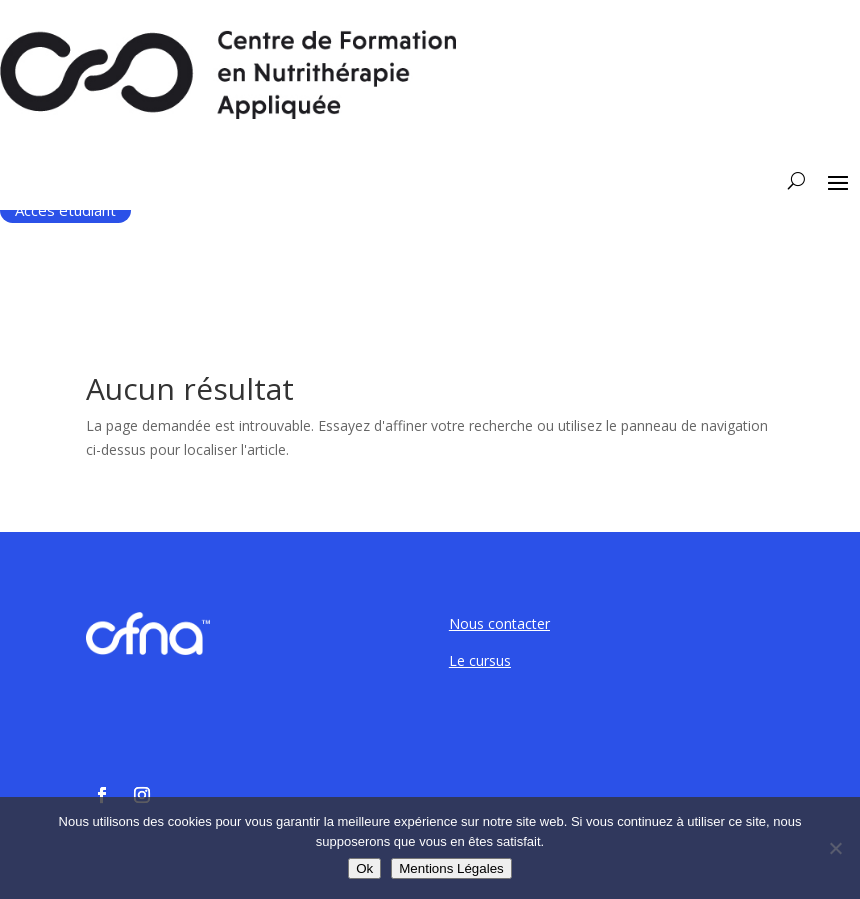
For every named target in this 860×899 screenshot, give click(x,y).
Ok (364, 868)
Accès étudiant (65, 210)
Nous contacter (499, 623)
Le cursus (480, 660)
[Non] (835, 848)
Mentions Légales (451, 868)
